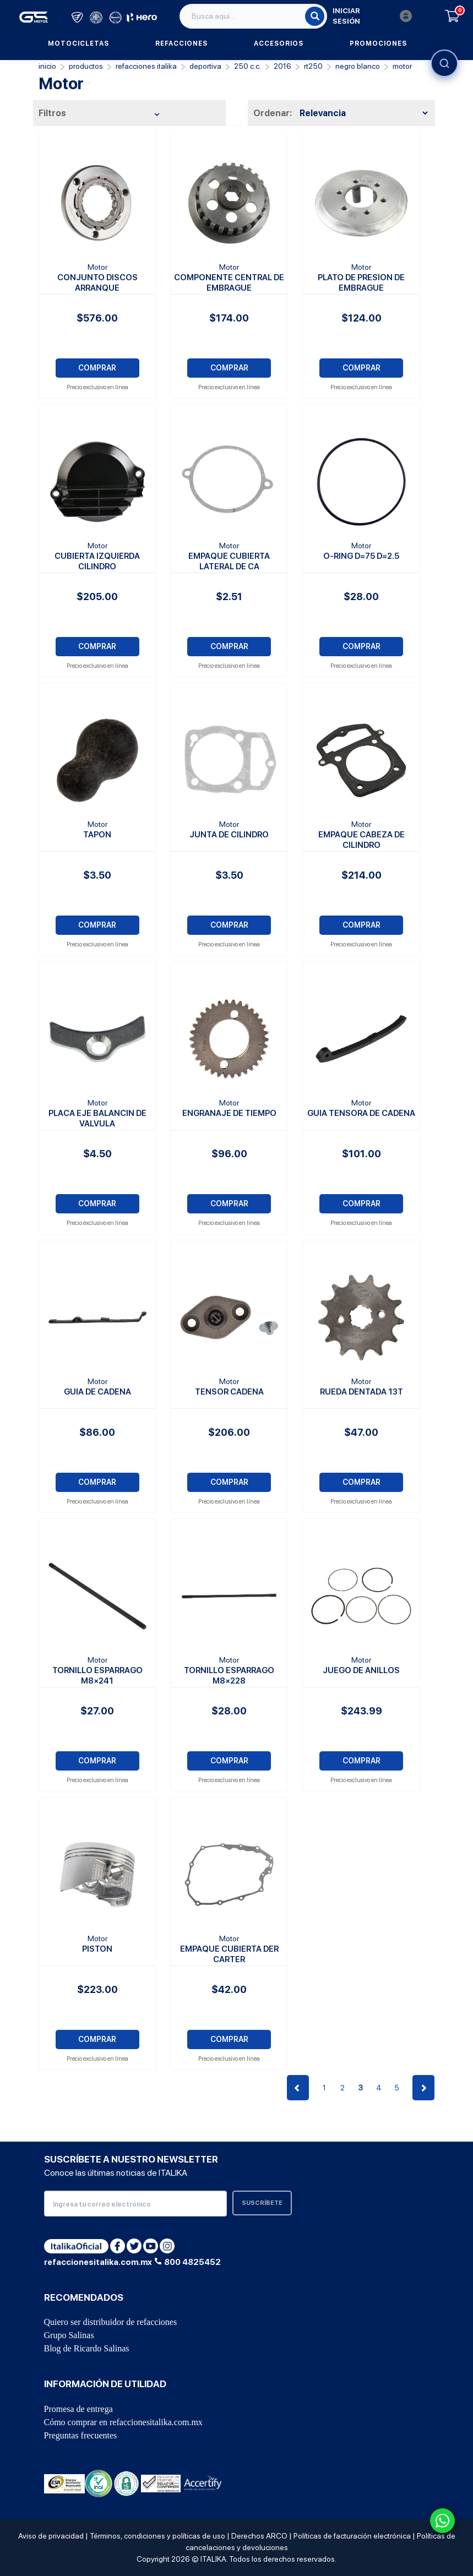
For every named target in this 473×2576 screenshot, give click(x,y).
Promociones (378, 43)
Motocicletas (78, 43)
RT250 (313, 66)
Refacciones (181, 43)
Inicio (47, 66)
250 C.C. (247, 66)
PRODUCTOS (86, 66)
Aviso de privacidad (51, 2535)
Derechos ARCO (259, 2535)
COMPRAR (97, 367)
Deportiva (205, 66)
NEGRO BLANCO (357, 66)
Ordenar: (272, 113)
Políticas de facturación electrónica (352, 2535)
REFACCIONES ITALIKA (146, 66)
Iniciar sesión (372, 16)
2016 (282, 66)
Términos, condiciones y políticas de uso (157, 2535)
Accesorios (278, 43)
